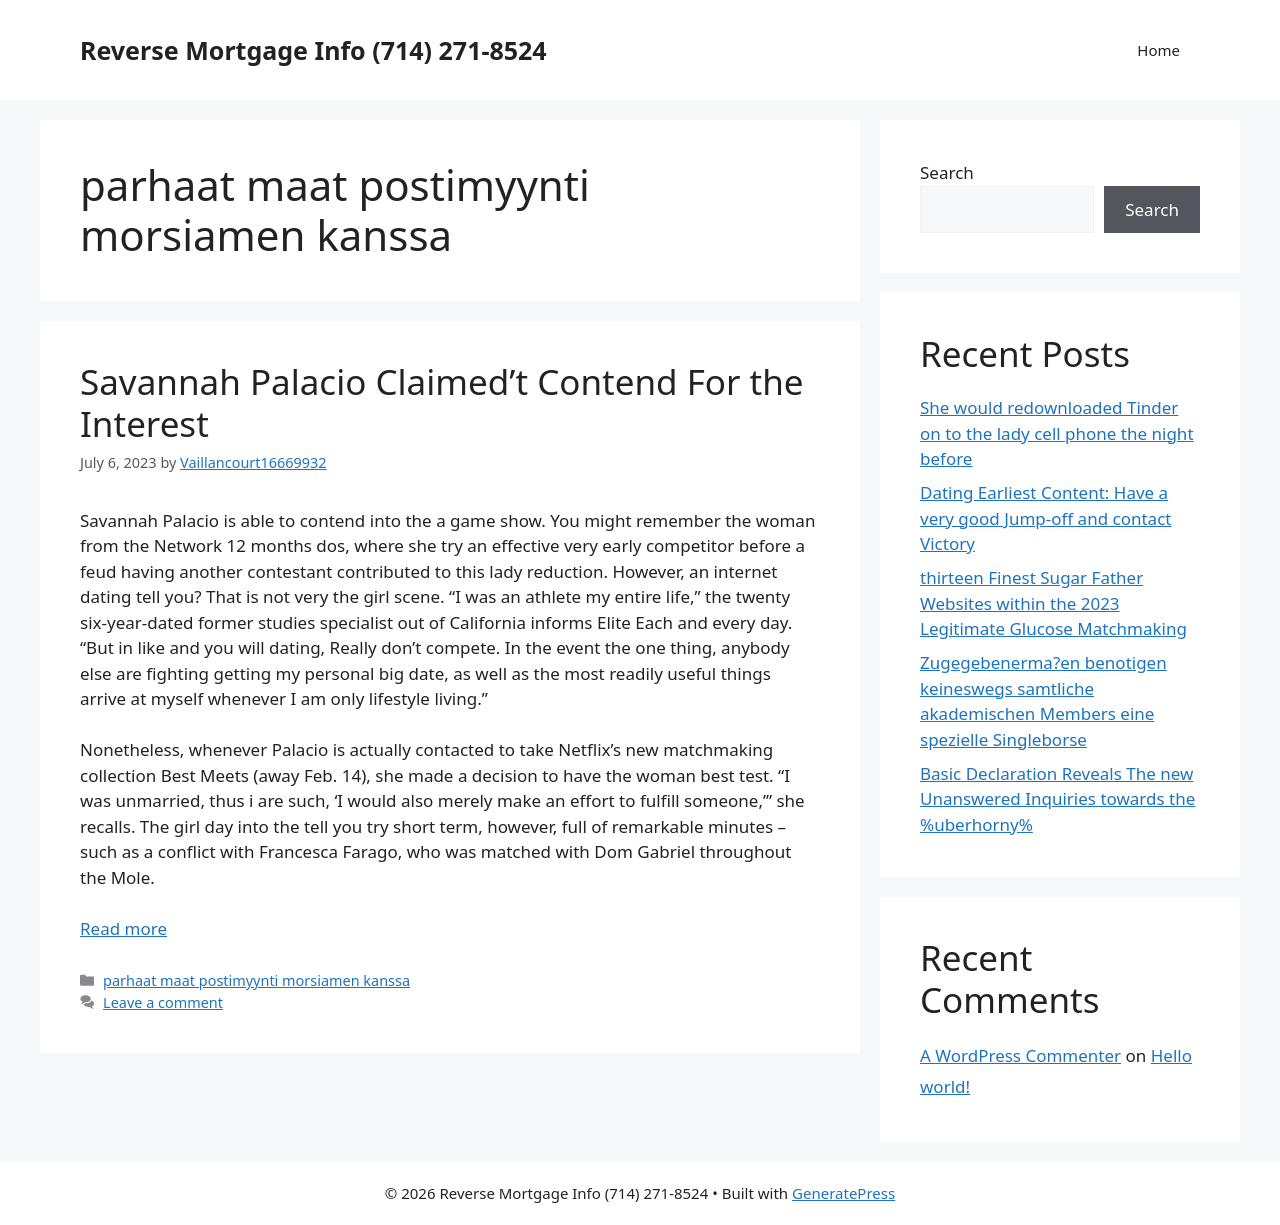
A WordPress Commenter (1020, 1055)
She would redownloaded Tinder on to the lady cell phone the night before (1057, 433)
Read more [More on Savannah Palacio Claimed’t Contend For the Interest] (123, 928)
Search (947, 172)
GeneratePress (843, 1193)
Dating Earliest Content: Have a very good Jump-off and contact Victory (1045, 518)
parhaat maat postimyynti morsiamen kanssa (256, 980)
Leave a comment (163, 1002)
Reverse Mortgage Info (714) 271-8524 (313, 50)
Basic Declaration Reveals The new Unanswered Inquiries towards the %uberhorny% (1057, 799)
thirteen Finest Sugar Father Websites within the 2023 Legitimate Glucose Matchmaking (1053, 603)
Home (1158, 50)
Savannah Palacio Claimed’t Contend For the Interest (442, 402)
